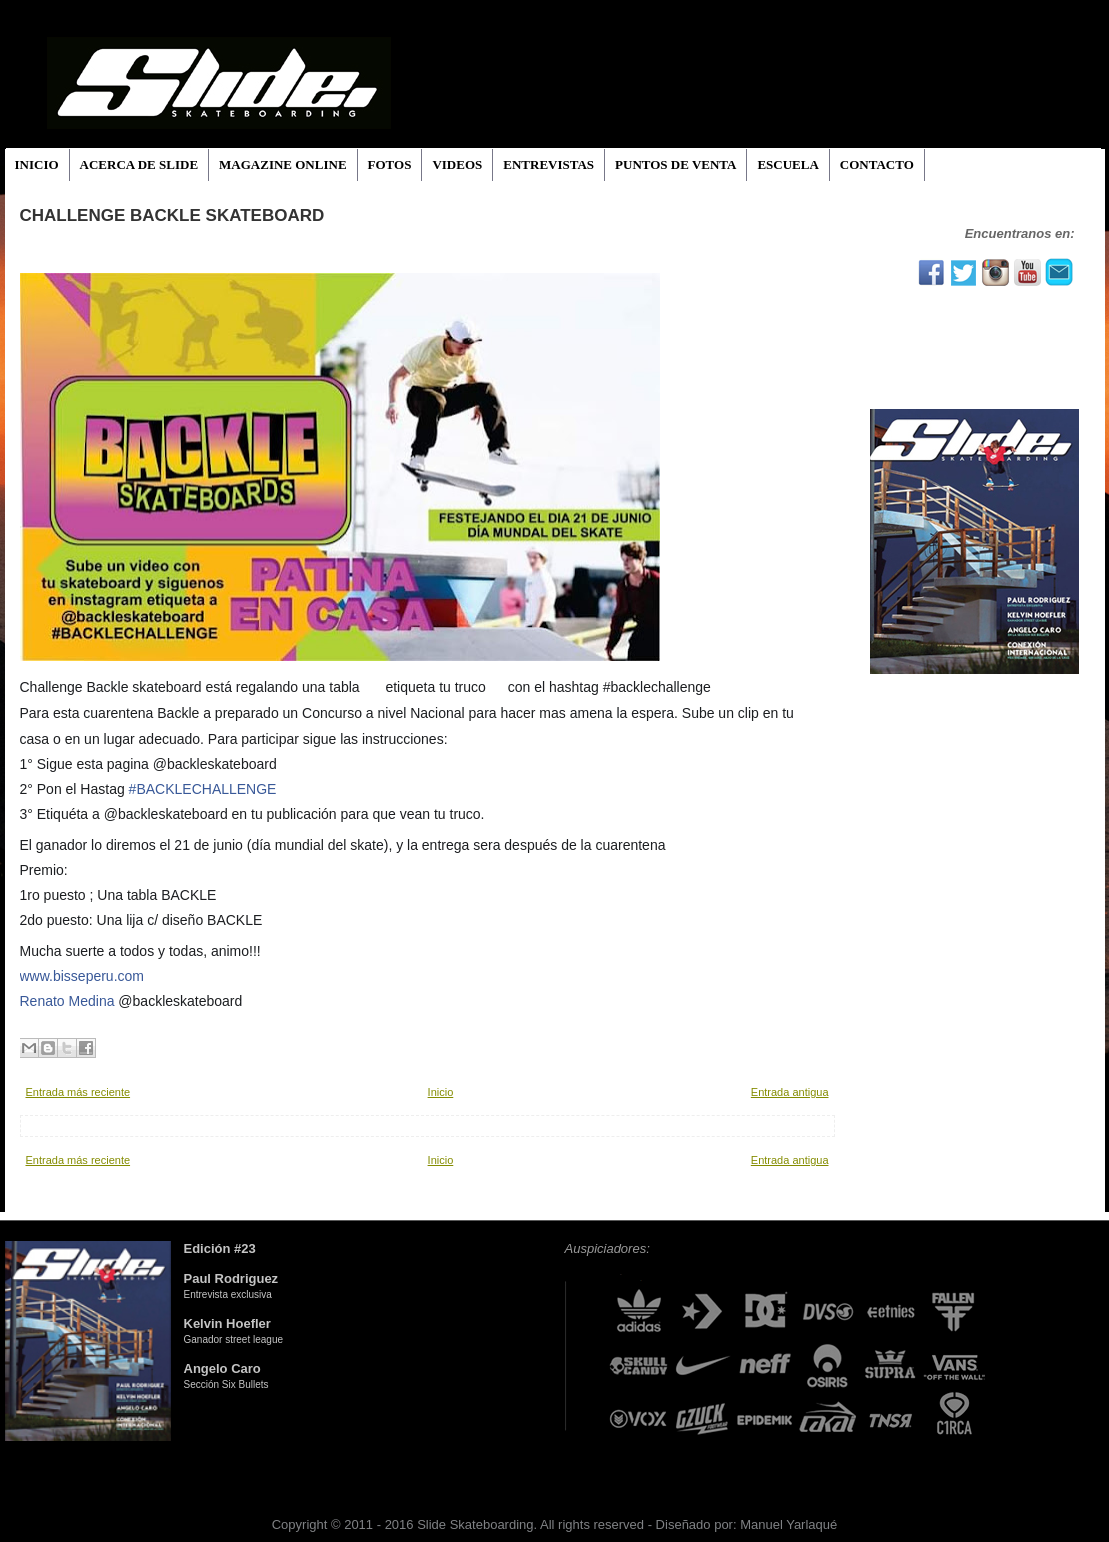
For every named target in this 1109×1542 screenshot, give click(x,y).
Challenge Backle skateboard (172, 215)
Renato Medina (67, 1001)
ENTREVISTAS (548, 164)
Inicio (441, 1092)
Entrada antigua (790, 1092)
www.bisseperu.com (82, 976)
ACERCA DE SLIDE (139, 164)
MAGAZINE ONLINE (283, 164)
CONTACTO (877, 164)
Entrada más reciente (78, 1092)
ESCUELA (787, 164)
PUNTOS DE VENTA (675, 164)
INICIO (37, 164)
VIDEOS (457, 164)
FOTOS (390, 164)
